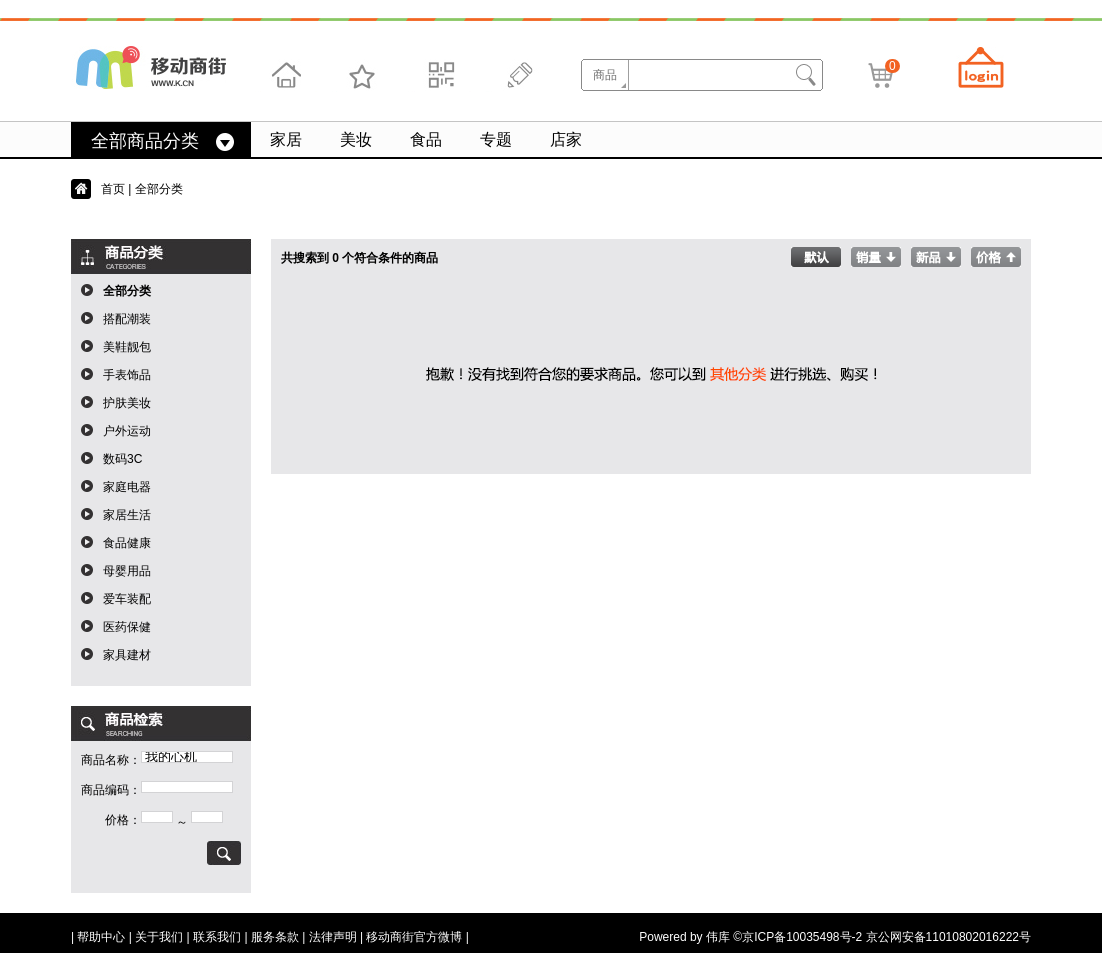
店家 (566, 139)
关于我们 (159, 937)
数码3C (122, 459)
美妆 (356, 139)
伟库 (718, 937)
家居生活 (127, 515)
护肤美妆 (127, 403)
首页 (113, 189)
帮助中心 (101, 937)
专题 (496, 139)
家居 (286, 139)
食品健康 (127, 543)
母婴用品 (127, 571)
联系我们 (217, 937)
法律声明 (333, 937)
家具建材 (127, 655)
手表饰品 (127, 375)
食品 (426, 139)
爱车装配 (127, 599)
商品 (605, 75)
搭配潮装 (127, 319)
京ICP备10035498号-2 (802, 937)
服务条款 (275, 937)
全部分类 (127, 291)
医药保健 (127, 627)
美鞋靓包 (127, 347)
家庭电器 (127, 487)
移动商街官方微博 (414, 937)
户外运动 (127, 431)
